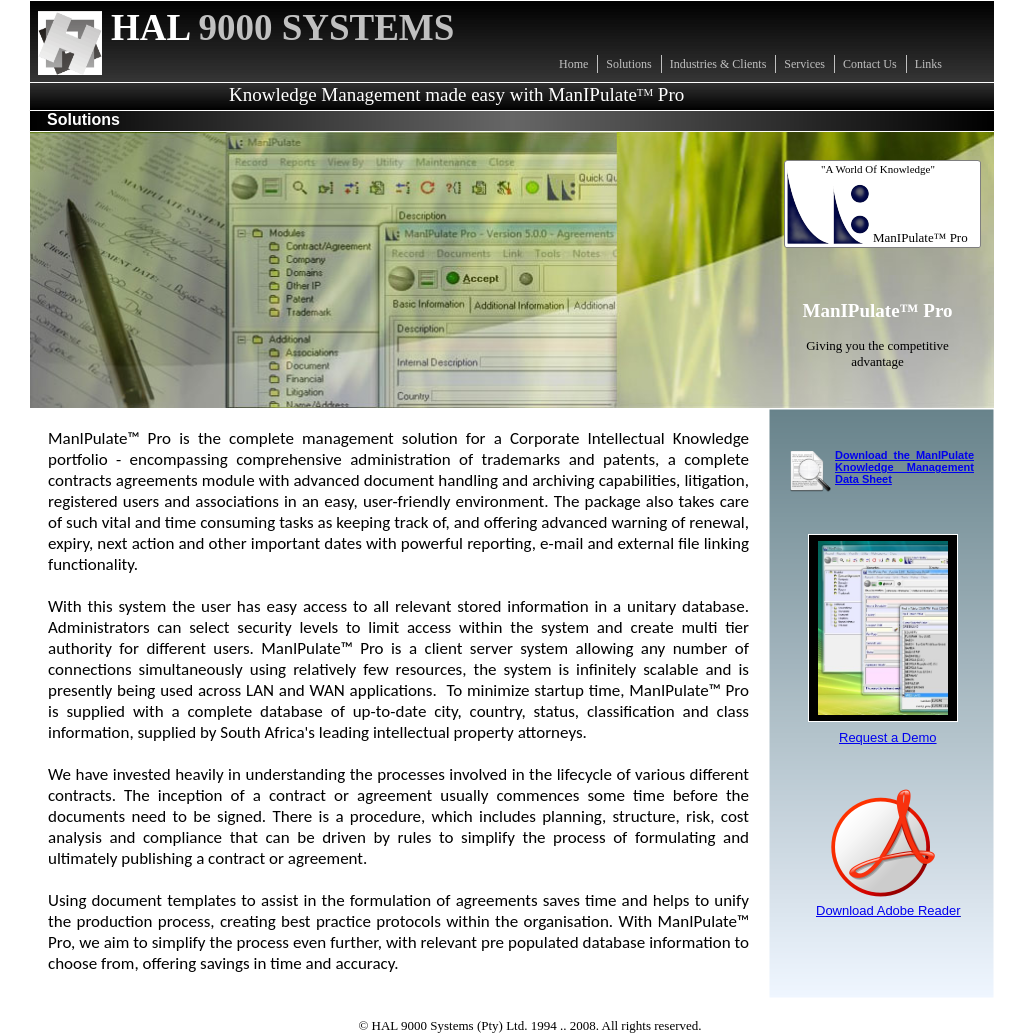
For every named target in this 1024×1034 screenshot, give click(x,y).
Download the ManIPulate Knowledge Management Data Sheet (904, 467)
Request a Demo (888, 737)
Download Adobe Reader (888, 910)
